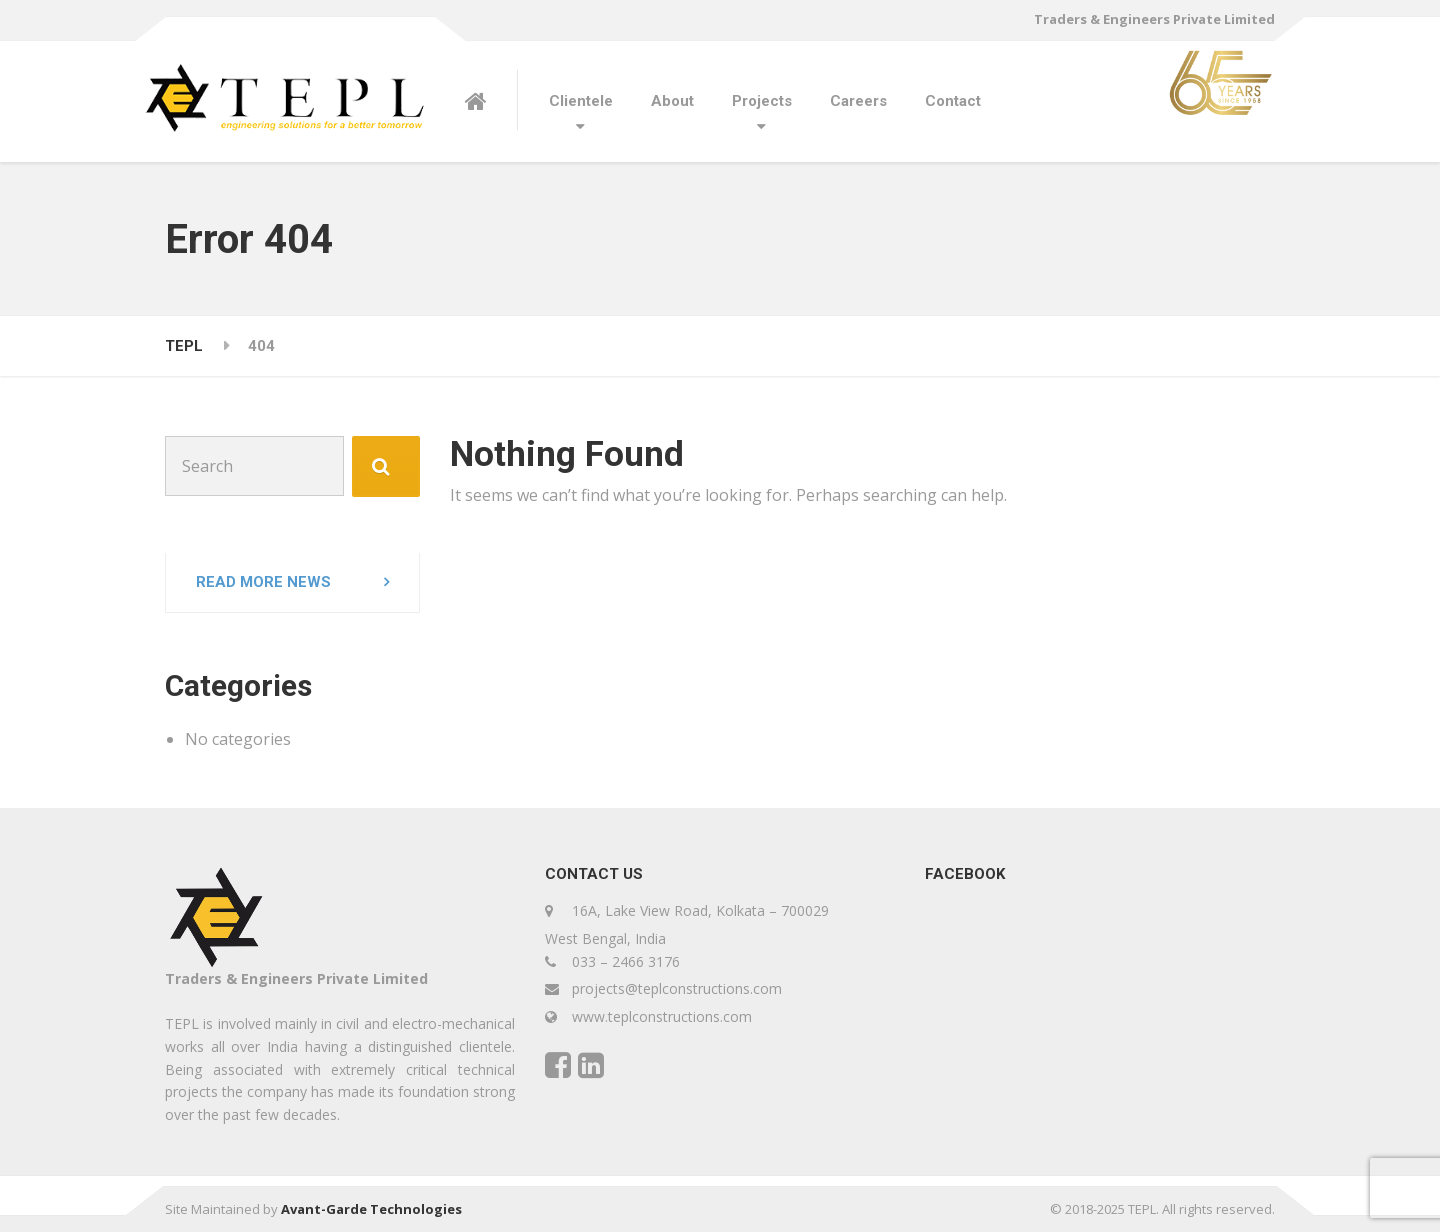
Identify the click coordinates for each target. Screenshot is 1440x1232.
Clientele (581, 101)
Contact (953, 101)
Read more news (263, 582)
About (672, 101)
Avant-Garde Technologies (371, 1209)
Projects (762, 101)
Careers (858, 101)
